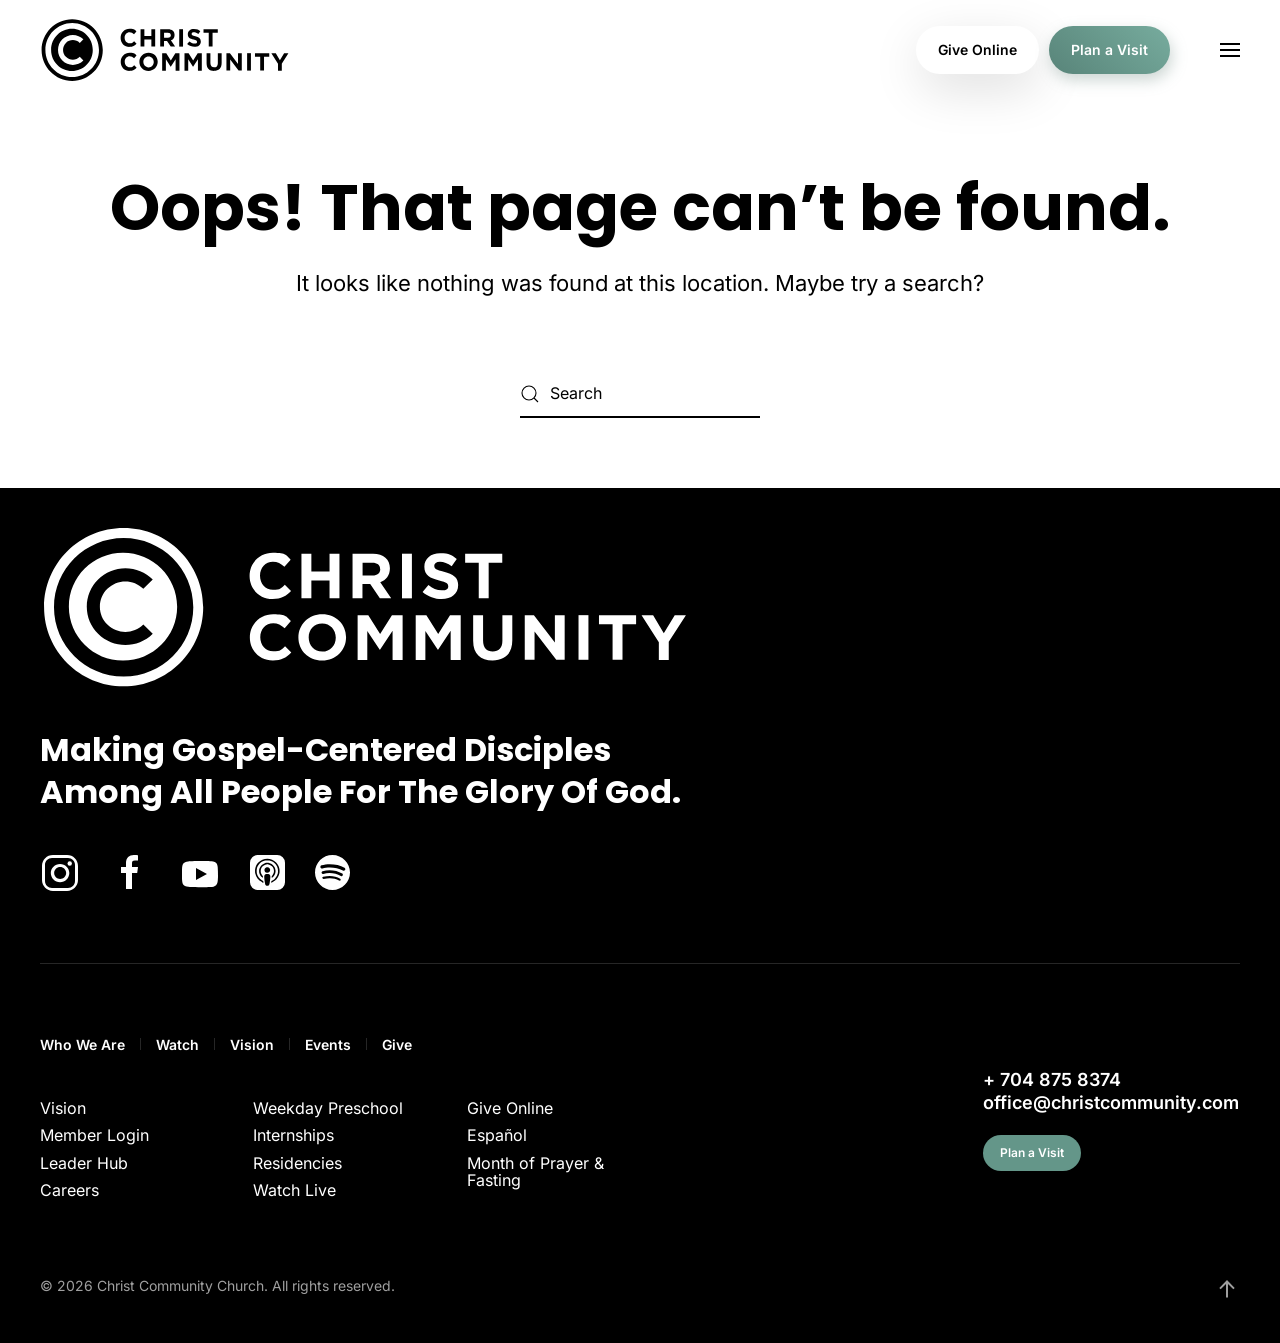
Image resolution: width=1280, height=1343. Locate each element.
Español (497, 1135)
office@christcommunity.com (1111, 1102)
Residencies (297, 1163)
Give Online (977, 49)
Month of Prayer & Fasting (535, 1172)
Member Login (94, 1135)
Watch (177, 1044)
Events (328, 1044)
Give (397, 1044)
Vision (252, 1044)
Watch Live (294, 1190)
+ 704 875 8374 (1052, 1079)
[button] (1230, 50)
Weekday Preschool (328, 1108)
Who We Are (82, 1044)
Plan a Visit (1109, 49)
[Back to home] (165, 50)
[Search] (640, 394)
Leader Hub (84, 1163)
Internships (293, 1135)
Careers (69, 1190)
